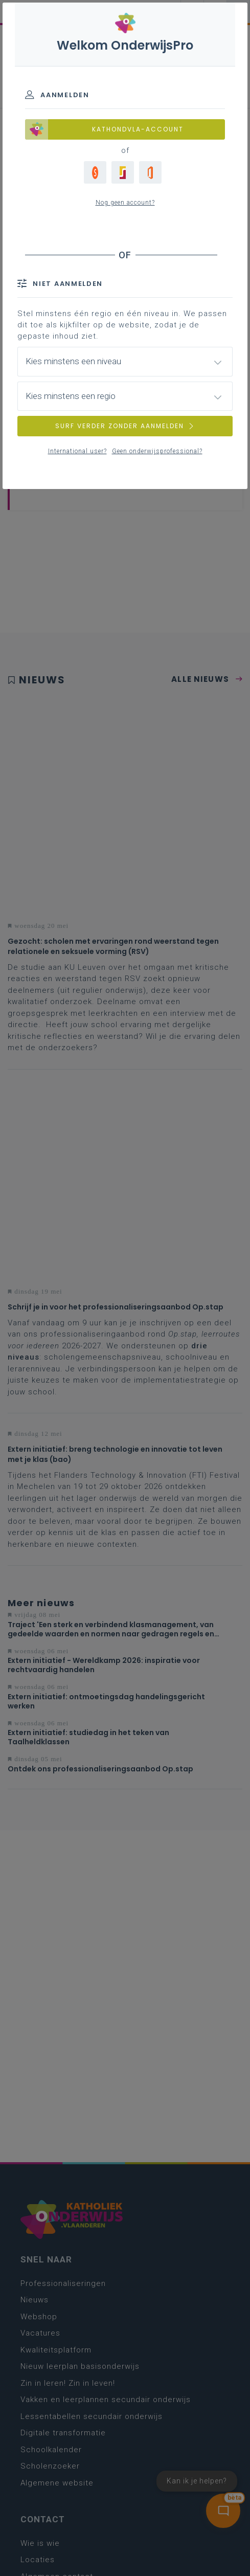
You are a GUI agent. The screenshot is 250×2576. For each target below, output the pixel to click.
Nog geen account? (125, 202)
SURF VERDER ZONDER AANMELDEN (125, 425)
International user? (77, 451)
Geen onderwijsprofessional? (157, 451)
